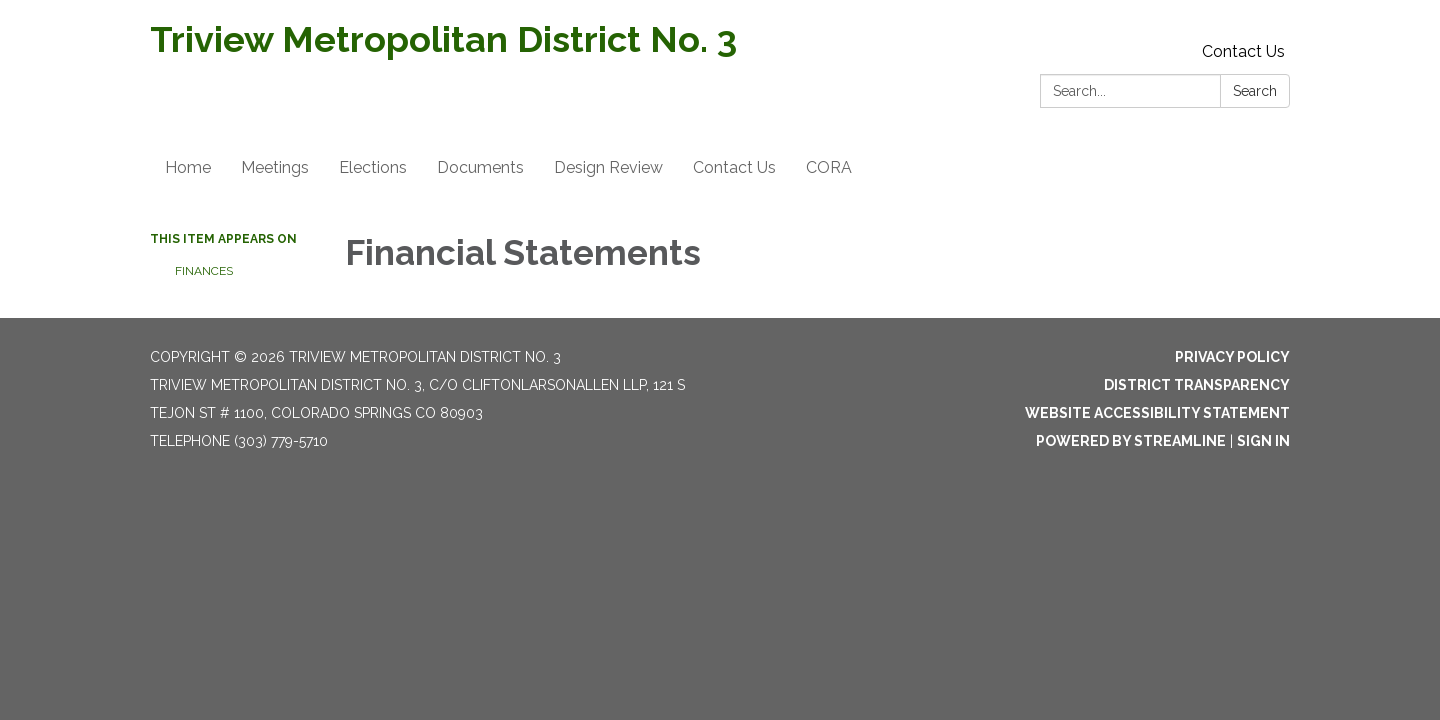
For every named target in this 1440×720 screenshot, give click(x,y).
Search (1255, 91)
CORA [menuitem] (829, 167)
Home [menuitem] (188, 167)
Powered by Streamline (1131, 441)
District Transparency (1197, 385)
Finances (204, 271)
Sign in (1263, 441)
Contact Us (1243, 51)
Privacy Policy (1232, 357)
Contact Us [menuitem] (734, 167)
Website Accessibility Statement (1157, 413)
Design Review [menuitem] (608, 167)
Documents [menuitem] (480, 167)
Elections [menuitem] (373, 167)
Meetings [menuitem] (275, 167)
